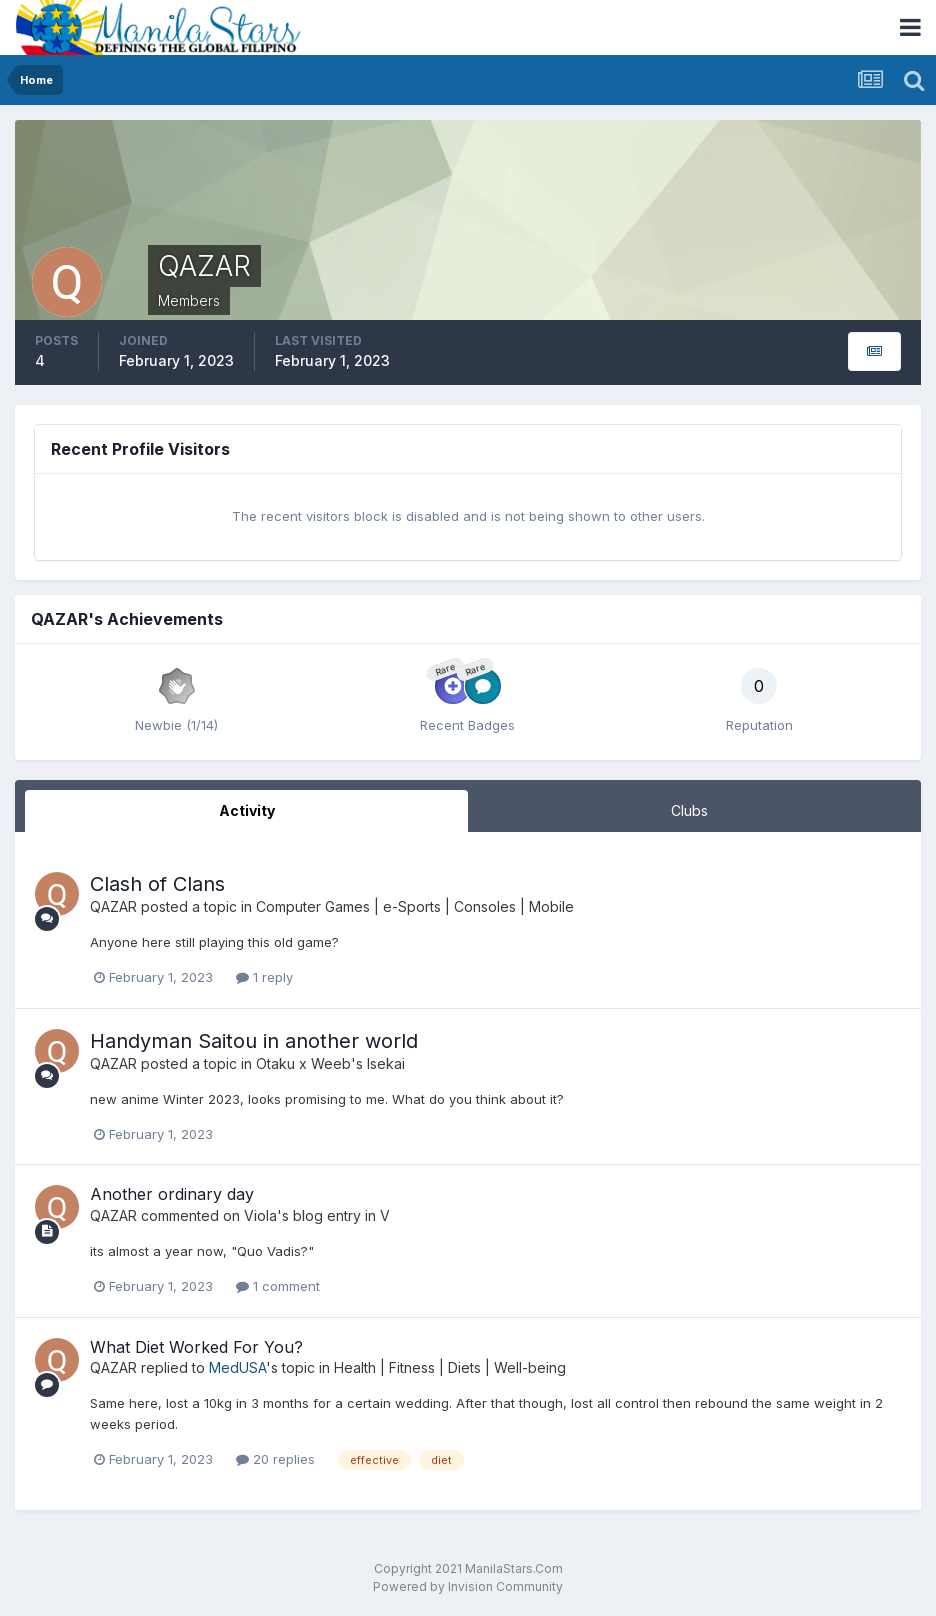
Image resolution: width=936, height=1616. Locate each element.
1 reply (264, 977)
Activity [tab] (247, 810)
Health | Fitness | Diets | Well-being (450, 1367)
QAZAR (113, 906)
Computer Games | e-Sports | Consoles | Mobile (415, 906)
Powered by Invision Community (468, 1586)
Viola (260, 1215)
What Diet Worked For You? (196, 1347)
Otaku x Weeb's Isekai (330, 1063)
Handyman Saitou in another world (254, 1041)
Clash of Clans (157, 884)
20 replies (275, 1459)
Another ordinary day (172, 1194)
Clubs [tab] (689, 810)
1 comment (278, 1286)
